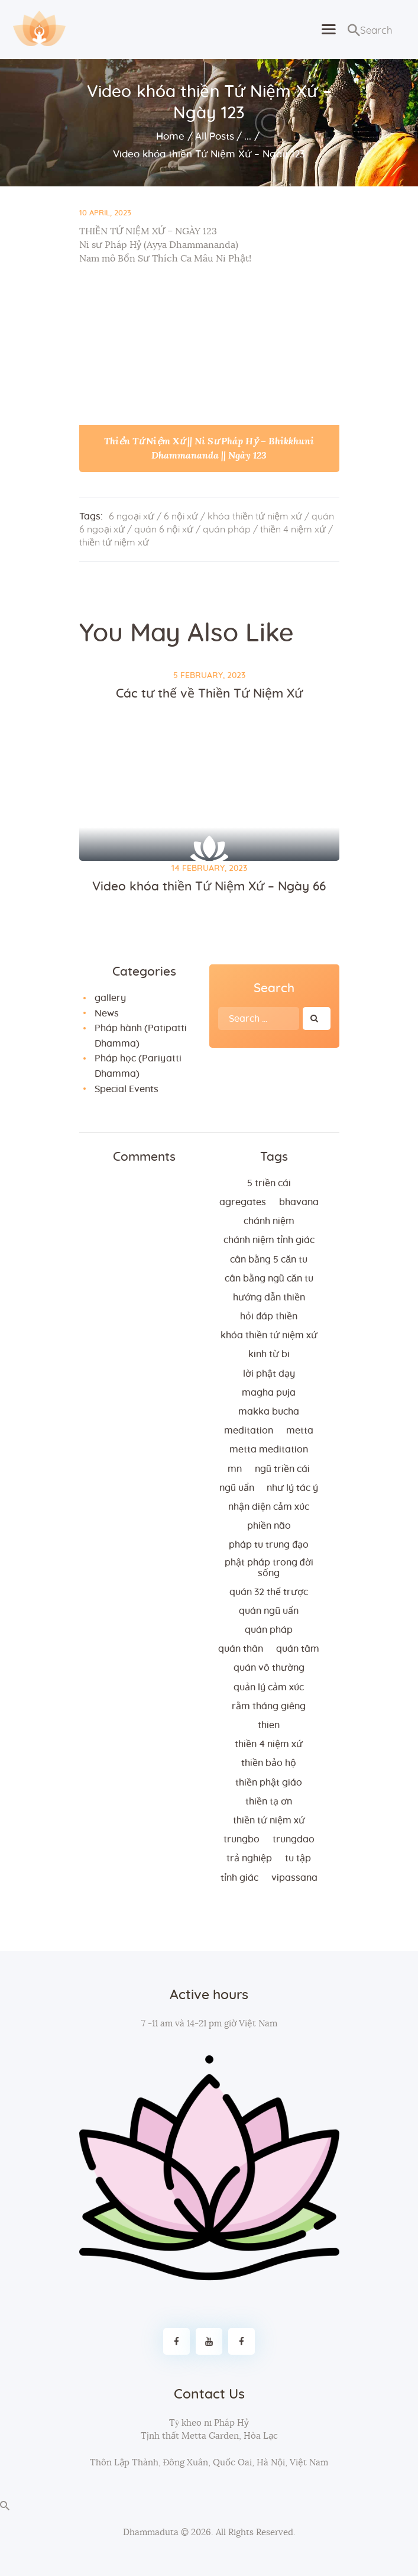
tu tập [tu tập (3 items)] (298, 1858)
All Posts (214, 136)
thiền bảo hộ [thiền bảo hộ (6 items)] (268, 1763)
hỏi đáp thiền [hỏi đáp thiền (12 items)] (268, 1316)
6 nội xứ (181, 516)
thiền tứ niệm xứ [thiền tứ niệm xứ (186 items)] (269, 1820)
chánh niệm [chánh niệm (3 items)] (269, 1221)
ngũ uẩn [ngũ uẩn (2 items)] (236, 1488)
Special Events (126, 1089)
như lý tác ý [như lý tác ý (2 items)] (292, 1488)
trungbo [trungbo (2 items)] (241, 1839)
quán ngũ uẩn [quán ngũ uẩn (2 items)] (269, 1611)
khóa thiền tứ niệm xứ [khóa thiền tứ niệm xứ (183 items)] (269, 1335)
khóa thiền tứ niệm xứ (255, 516)
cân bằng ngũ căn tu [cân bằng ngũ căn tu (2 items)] (269, 1278)
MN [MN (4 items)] (235, 1469)
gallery (110, 998)
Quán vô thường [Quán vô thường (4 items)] (269, 1668)
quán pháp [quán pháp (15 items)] (269, 1630)
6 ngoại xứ (131, 516)
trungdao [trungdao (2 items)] (294, 1839)
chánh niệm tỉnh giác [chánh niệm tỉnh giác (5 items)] (269, 1240)
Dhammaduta (151, 2532)
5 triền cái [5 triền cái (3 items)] (269, 1183)
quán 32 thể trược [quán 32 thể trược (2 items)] (268, 1592)
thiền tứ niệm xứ (114, 542)
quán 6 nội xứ (163, 529)
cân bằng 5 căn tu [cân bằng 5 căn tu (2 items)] (268, 1259)
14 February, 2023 (209, 868)
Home (170, 136)
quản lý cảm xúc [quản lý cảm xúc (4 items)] (269, 1687)
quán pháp (227, 529)
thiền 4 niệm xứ (293, 529)
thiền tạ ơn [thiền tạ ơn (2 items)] (268, 1801)
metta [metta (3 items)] (299, 1430)
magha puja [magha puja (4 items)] (269, 1392)
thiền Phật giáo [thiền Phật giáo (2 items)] (268, 1782)
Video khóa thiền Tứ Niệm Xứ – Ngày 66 (209, 886)
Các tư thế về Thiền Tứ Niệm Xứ (209, 693)
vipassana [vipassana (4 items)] (294, 1878)
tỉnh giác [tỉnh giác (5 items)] (239, 1878)
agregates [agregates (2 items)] (242, 1202)
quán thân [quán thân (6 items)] (240, 1649)
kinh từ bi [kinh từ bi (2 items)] (269, 1354)
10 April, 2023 (105, 213)
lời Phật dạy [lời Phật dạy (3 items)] (269, 1374)
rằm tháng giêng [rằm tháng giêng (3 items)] (269, 1706)
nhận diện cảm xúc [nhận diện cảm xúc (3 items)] (268, 1507)
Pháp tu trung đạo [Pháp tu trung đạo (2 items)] (269, 1545)
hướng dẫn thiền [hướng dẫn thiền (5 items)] (269, 1297)
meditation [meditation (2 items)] (248, 1430)
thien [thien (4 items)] (269, 1725)
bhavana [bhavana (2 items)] (299, 1202)
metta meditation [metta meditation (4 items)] (268, 1449)
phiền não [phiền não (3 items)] (269, 1526)
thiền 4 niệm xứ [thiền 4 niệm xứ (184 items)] (269, 1744)
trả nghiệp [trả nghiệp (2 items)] (249, 1858)
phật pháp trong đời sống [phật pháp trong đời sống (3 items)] (269, 1568)
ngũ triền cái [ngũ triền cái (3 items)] (282, 1469)
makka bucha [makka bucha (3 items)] (268, 1411)
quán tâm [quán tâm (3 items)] (297, 1649)
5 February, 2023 (209, 676)
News (107, 1013)
